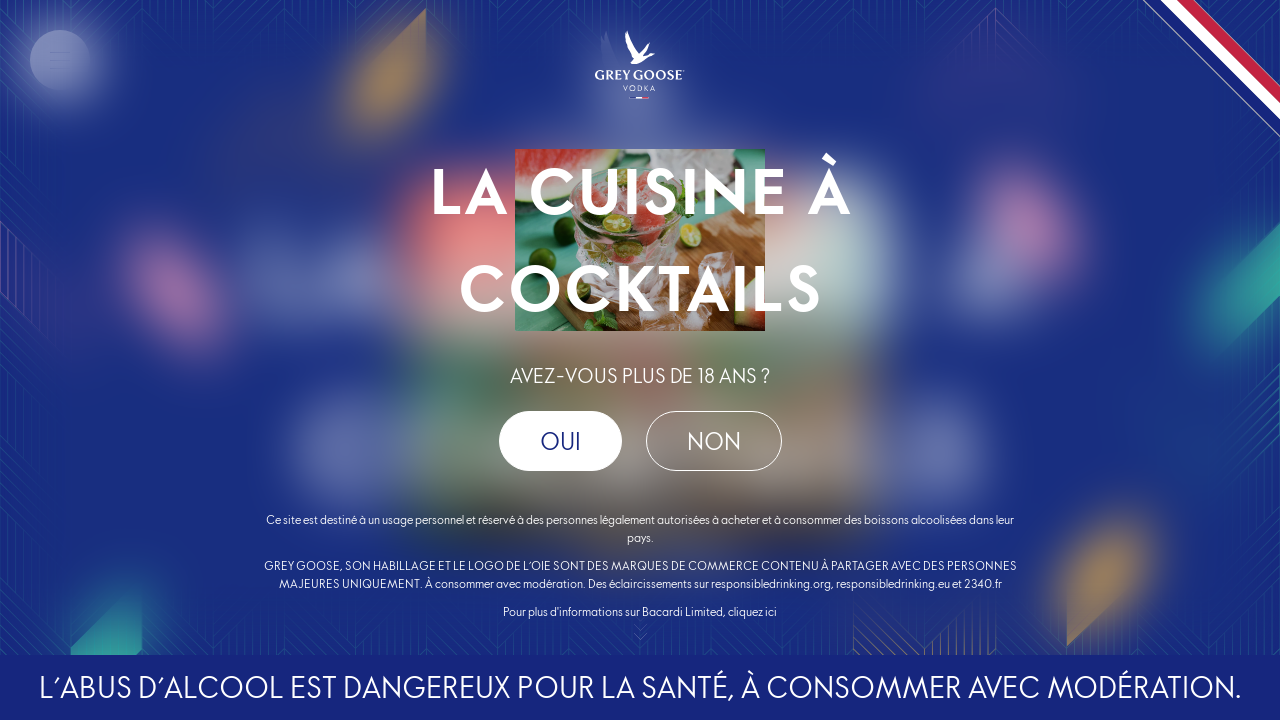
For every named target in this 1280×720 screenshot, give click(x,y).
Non (714, 441)
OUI (560, 441)
